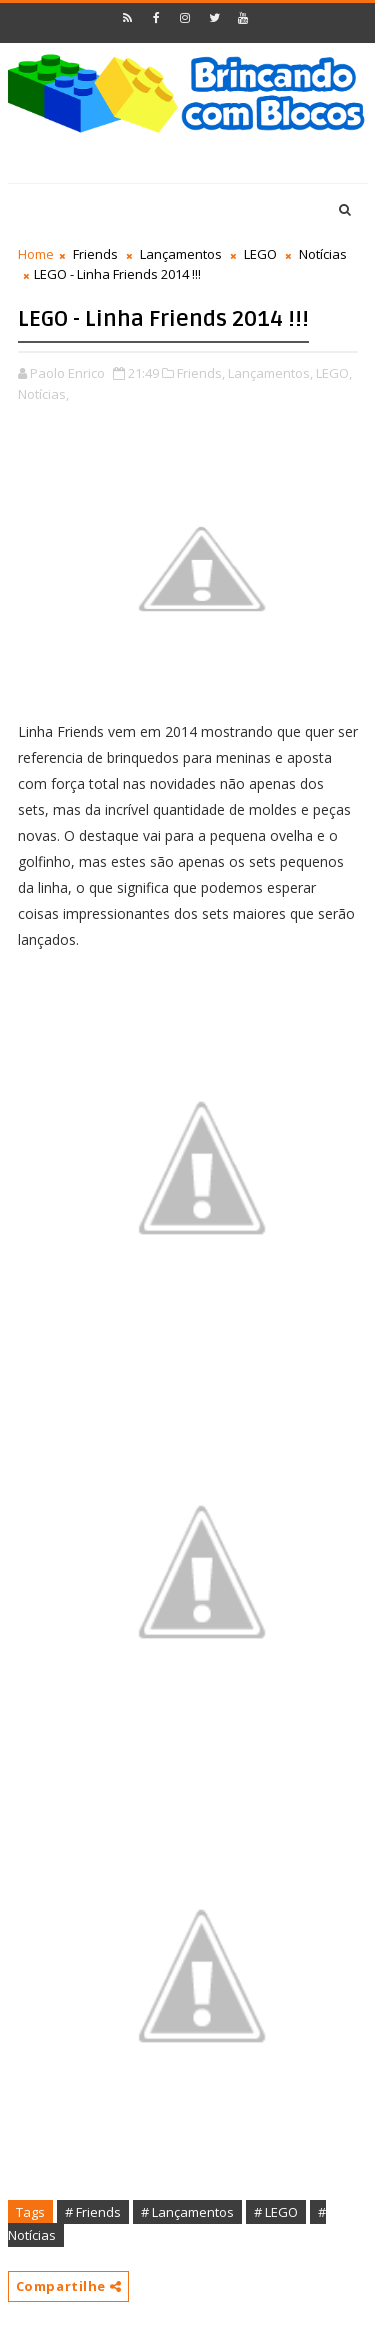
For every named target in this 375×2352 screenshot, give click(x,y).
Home (36, 254)
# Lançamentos (187, 2212)
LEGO (260, 254)
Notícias (323, 254)
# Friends (93, 2212)
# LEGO (276, 2212)
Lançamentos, (270, 373)
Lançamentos (181, 254)
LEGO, (334, 373)
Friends (95, 254)
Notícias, (43, 394)
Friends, (201, 373)
